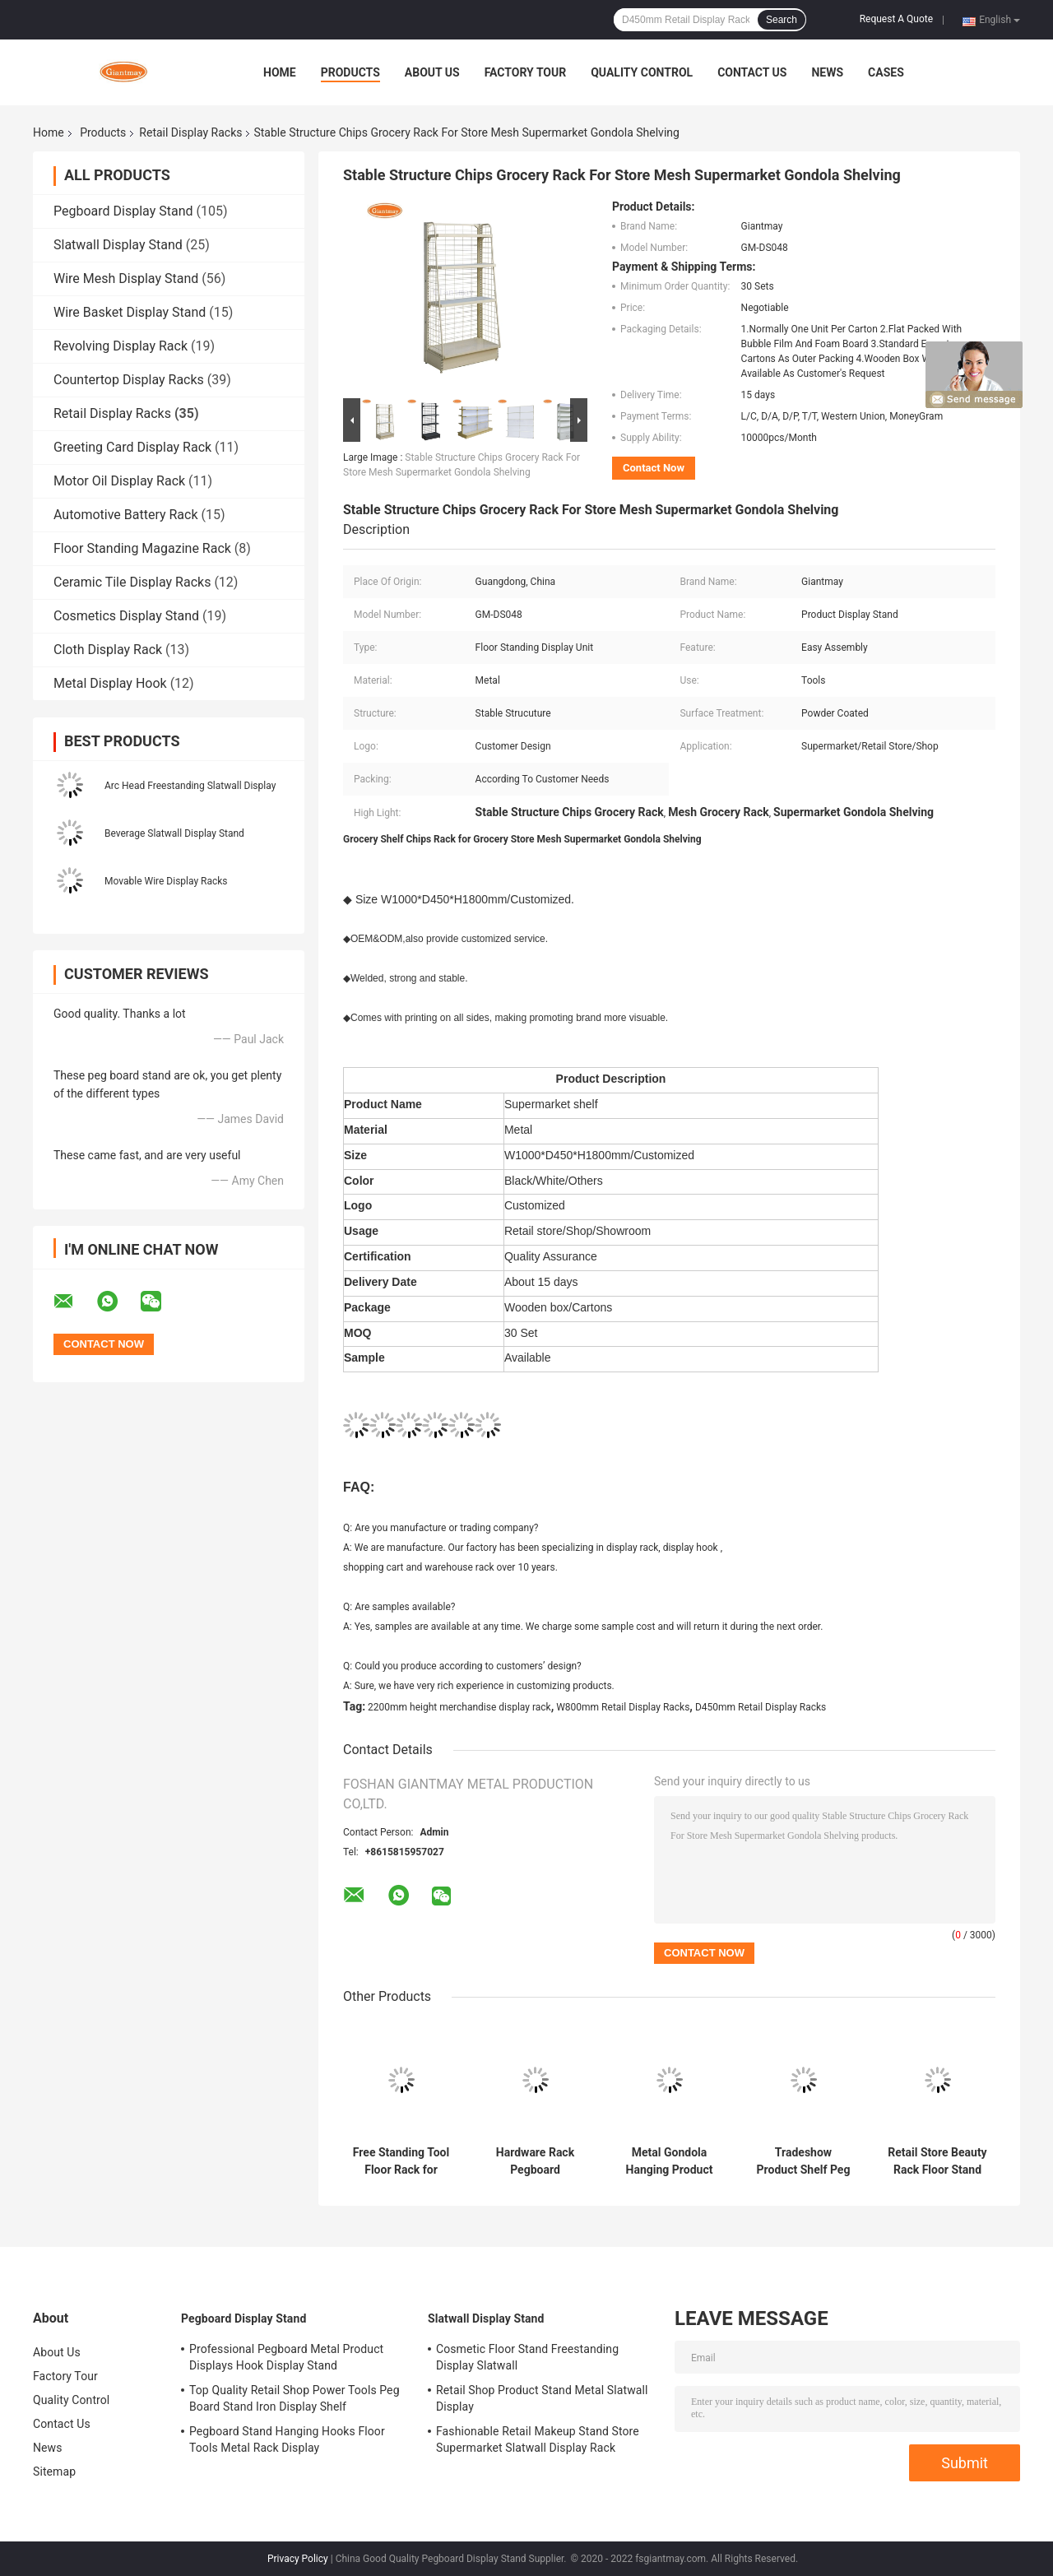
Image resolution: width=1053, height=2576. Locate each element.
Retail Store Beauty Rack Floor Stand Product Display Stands (937, 2161)
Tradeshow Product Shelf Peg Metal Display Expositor (804, 2161)
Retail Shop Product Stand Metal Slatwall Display (541, 2398)
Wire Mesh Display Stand (125, 278)
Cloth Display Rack (107, 649)
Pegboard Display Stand (123, 211)
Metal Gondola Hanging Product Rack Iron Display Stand (669, 2161)
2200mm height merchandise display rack (459, 1707)
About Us (432, 72)
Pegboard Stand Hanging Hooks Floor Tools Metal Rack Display (287, 2439)
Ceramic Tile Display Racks (132, 582)
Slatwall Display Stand (118, 245)
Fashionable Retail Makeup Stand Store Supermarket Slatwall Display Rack (537, 2439)
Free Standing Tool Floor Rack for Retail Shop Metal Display (401, 2161)
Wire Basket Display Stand (129, 312)
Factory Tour (526, 72)
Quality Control (642, 72)
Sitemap (54, 2471)
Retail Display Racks (190, 132)
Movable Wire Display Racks (166, 881)
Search (781, 20)
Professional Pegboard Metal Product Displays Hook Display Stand (286, 2357)
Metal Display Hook (110, 683)
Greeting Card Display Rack (132, 447)
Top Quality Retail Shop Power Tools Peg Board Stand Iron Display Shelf (294, 2398)
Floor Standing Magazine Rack (142, 548)
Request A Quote (896, 19)
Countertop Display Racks (128, 380)
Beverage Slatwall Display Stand (174, 833)
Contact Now (653, 468)
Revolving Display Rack (120, 346)
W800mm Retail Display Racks (622, 1707)
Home (279, 72)
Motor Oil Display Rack (119, 481)
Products (350, 72)
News (827, 72)
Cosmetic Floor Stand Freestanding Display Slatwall (527, 2357)
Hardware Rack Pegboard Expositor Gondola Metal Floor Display (535, 2161)
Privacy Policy (297, 2558)
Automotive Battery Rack (125, 514)
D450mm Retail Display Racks (760, 1707)
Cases (886, 72)
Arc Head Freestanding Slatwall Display (190, 785)
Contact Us (751, 72)
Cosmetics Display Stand (126, 616)
